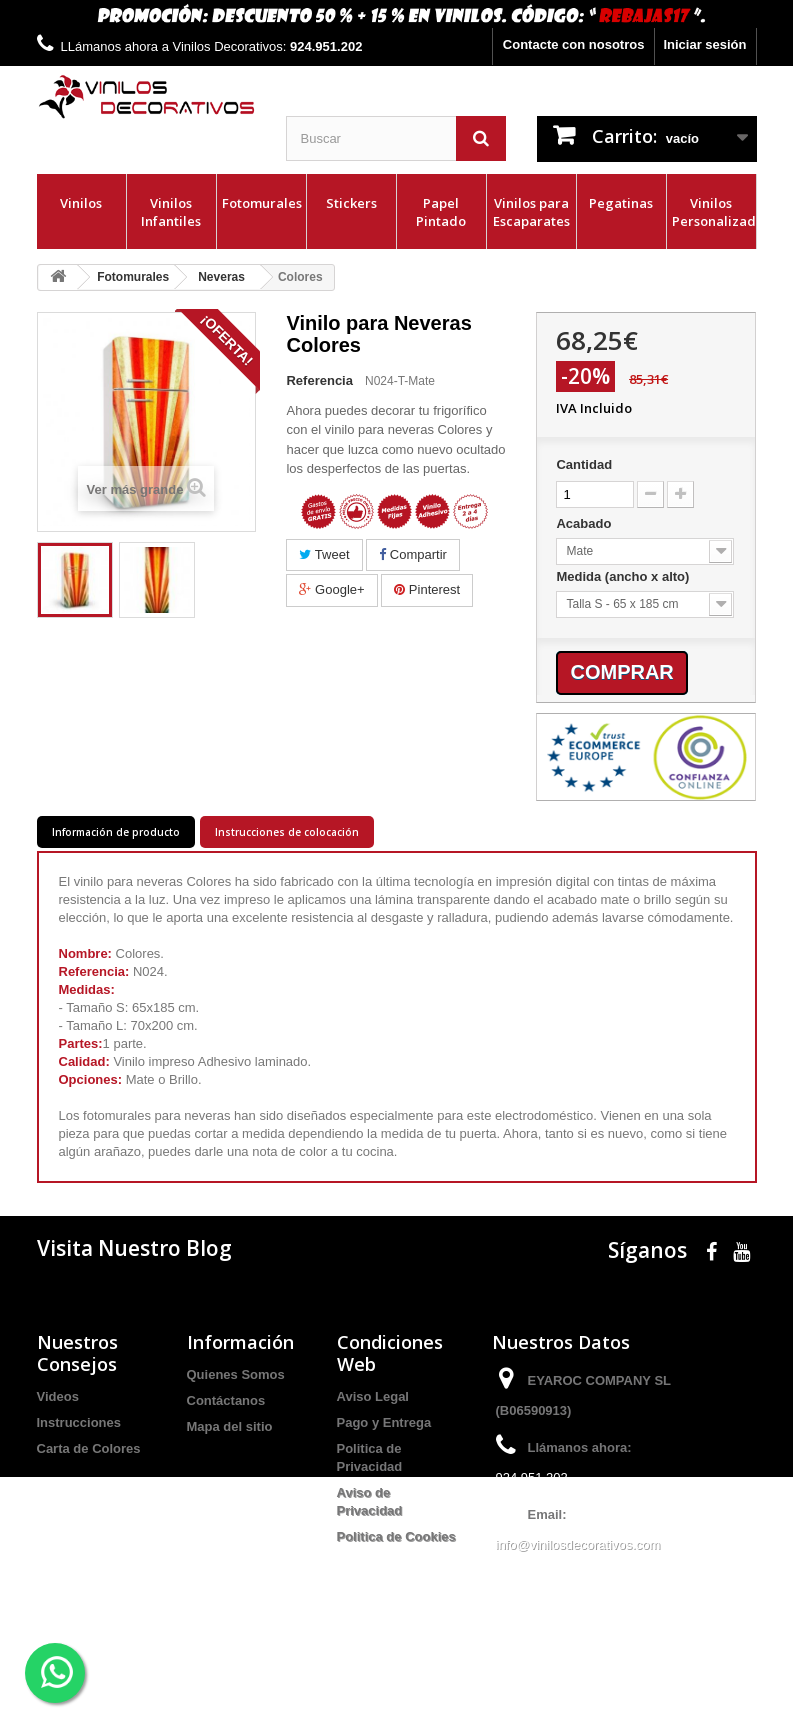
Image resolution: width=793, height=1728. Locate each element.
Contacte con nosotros (574, 44)
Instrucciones (79, 1422)
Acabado (585, 523)
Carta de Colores (89, 1448)
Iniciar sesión (704, 44)
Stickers (351, 203)
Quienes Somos (236, 1374)
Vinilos (81, 203)
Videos (58, 1396)
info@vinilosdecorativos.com (578, 1544)
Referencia (319, 380)
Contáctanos (226, 1400)
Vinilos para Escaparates (531, 212)
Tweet (324, 554)
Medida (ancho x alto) (624, 576)
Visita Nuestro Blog (134, 1248)
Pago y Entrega (384, 1422)
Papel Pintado (441, 212)
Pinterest (427, 589)
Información (240, 1342)
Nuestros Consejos (77, 1353)
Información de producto (116, 832)
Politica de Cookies (396, 1536)
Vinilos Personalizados (714, 212)
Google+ (331, 589)
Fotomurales (262, 203)
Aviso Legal (373, 1396)
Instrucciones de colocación (287, 832)
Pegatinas (621, 203)
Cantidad (584, 464)
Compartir (413, 554)
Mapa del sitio (230, 1426)
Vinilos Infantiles (171, 212)
